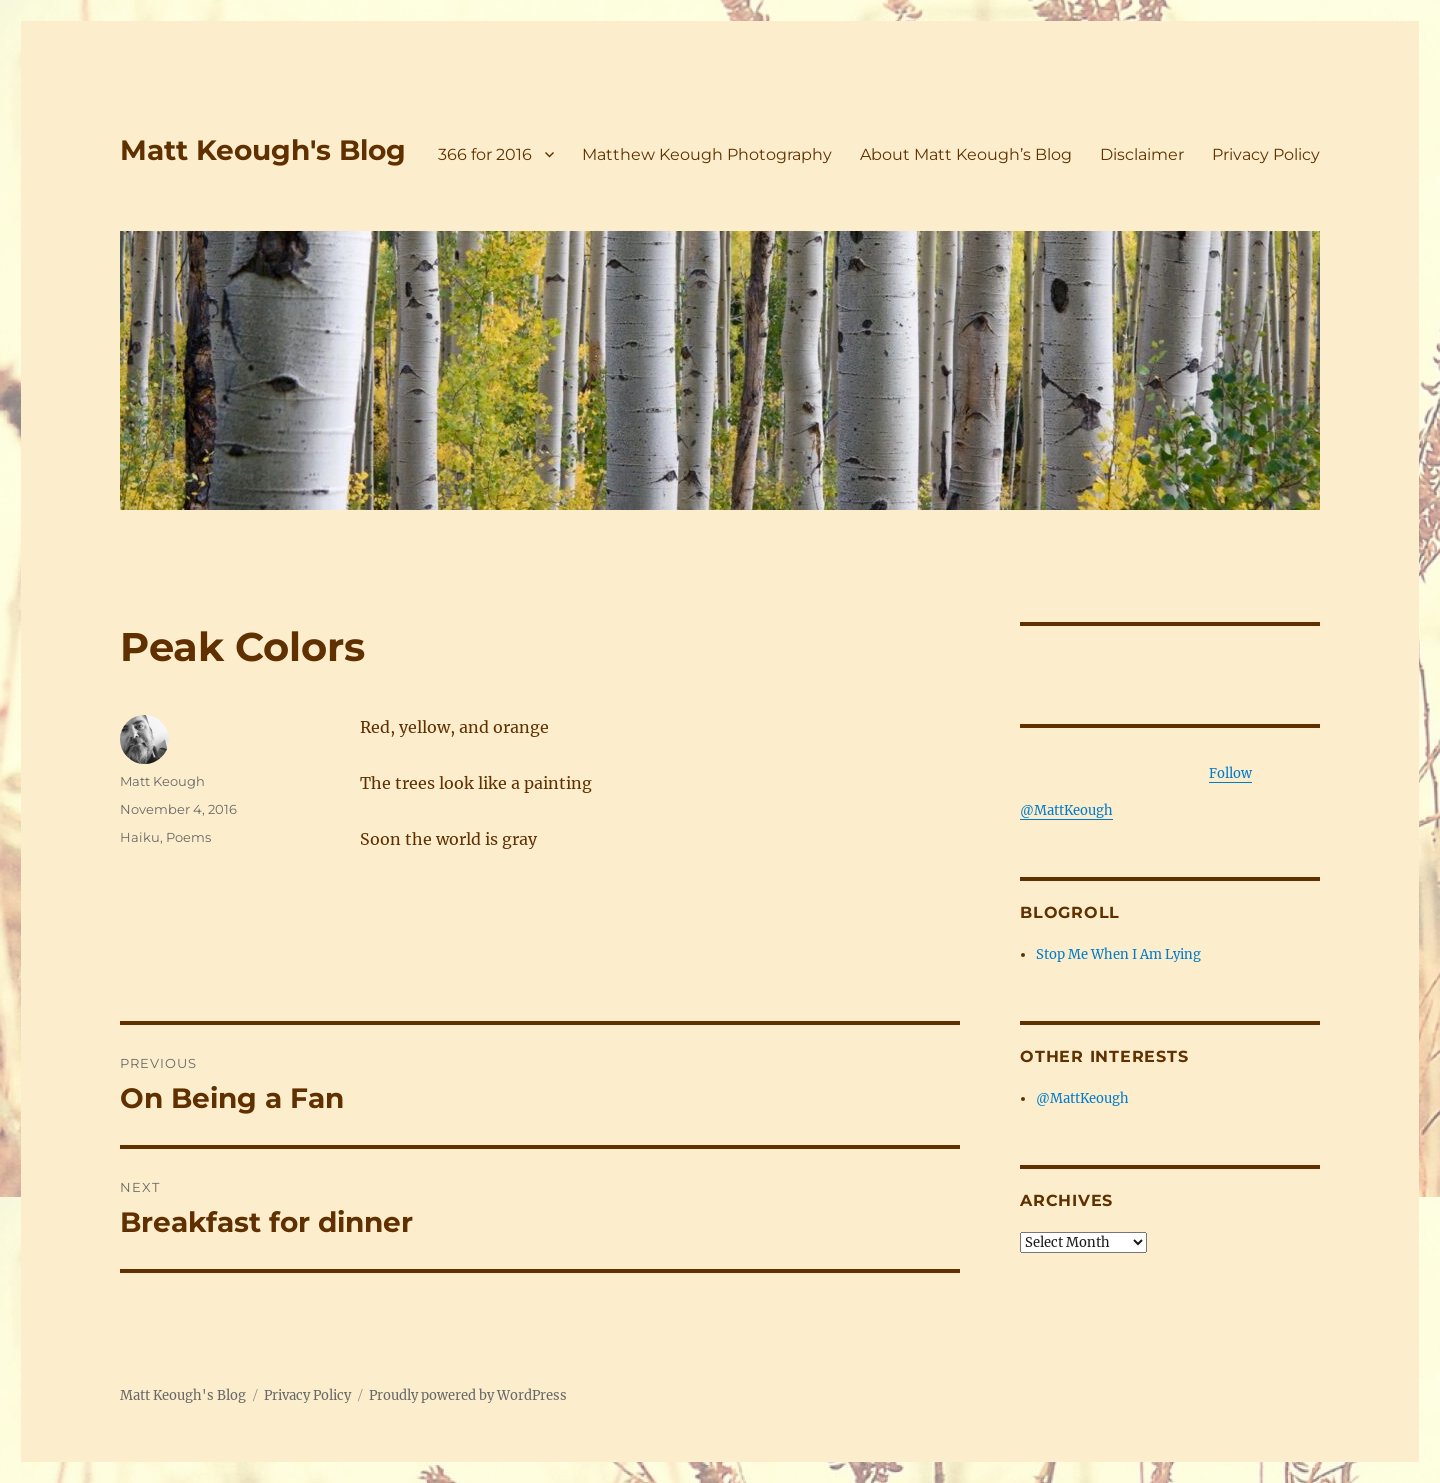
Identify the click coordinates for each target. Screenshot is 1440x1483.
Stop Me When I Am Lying (1118, 954)
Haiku (140, 837)
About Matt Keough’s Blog (966, 154)
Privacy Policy (1266, 154)
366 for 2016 (485, 154)
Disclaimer (1142, 154)
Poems (188, 837)
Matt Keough (162, 781)
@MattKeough (1082, 1098)
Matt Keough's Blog (263, 150)
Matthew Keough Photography (707, 154)
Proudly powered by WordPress (468, 1395)
